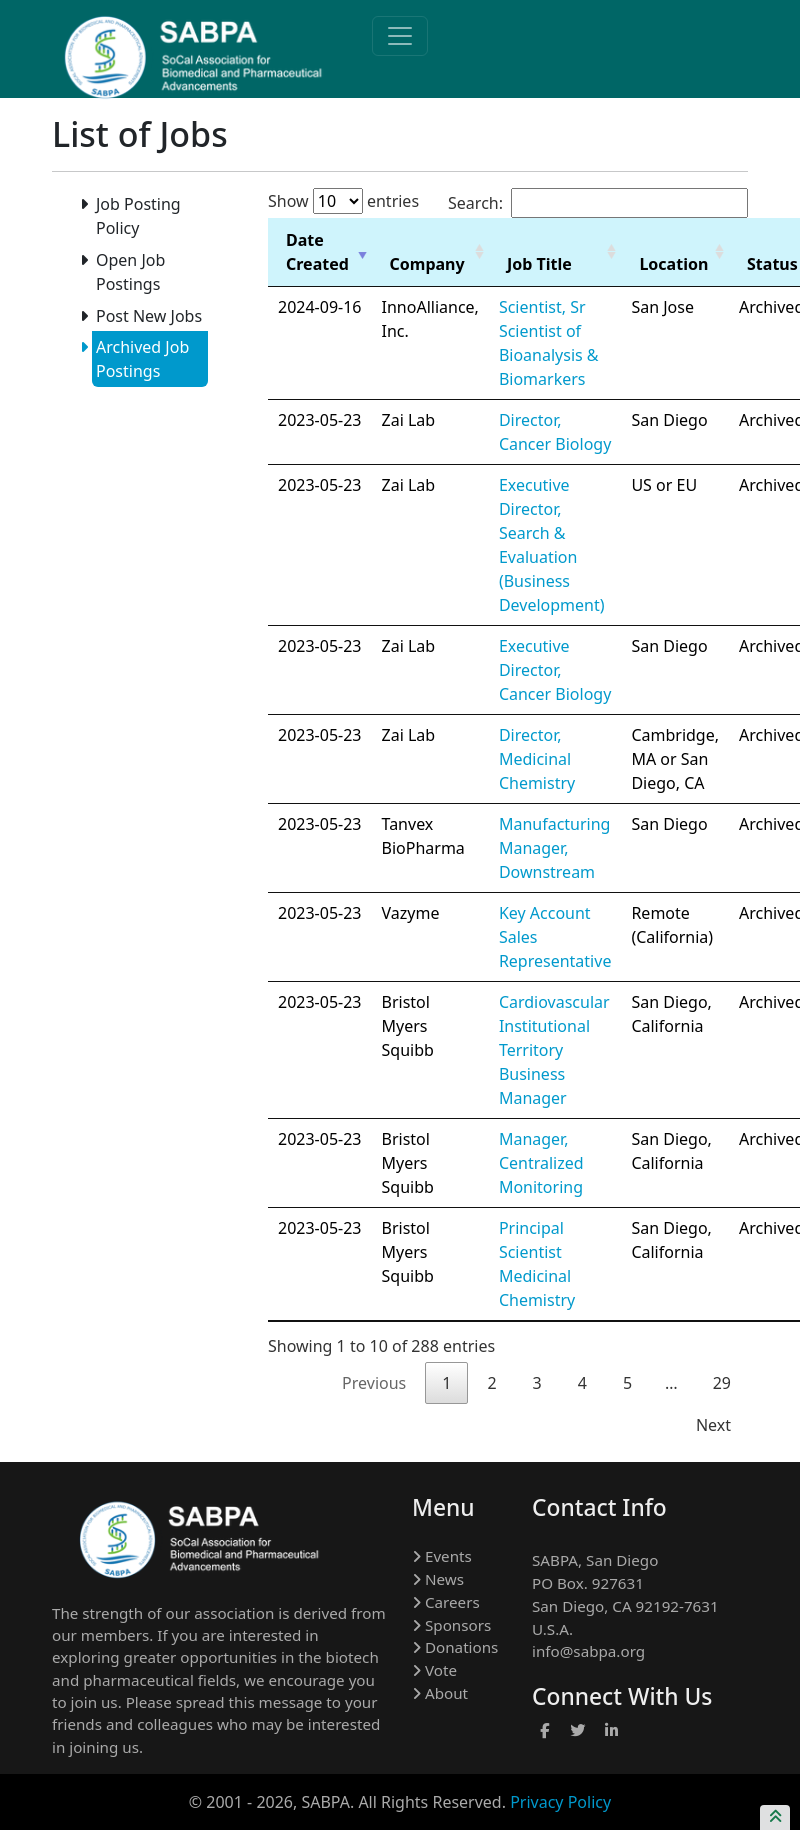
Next (713, 1425)
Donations (455, 1647)
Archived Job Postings (140, 358)
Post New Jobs (147, 316)
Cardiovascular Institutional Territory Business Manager (554, 1050)
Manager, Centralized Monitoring (541, 1163)
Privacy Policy (560, 1802)
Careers (446, 1602)
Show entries (343, 201)
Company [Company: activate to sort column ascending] (427, 264)
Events (442, 1556)
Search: (598, 203)
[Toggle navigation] (400, 36)
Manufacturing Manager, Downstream (555, 848)
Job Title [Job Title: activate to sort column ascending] (539, 264)
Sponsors (451, 1625)
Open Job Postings (128, 271)
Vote (434, 1670)
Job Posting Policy (136, 215)
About (440, 1693)
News (438, 1579)
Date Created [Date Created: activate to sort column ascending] (317, 252)
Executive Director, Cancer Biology (555, 670)
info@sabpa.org (588, 1651)
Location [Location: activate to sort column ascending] (673, 264)
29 (722, 1383)
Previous (374, 1383)
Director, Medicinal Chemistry (537, 759)
